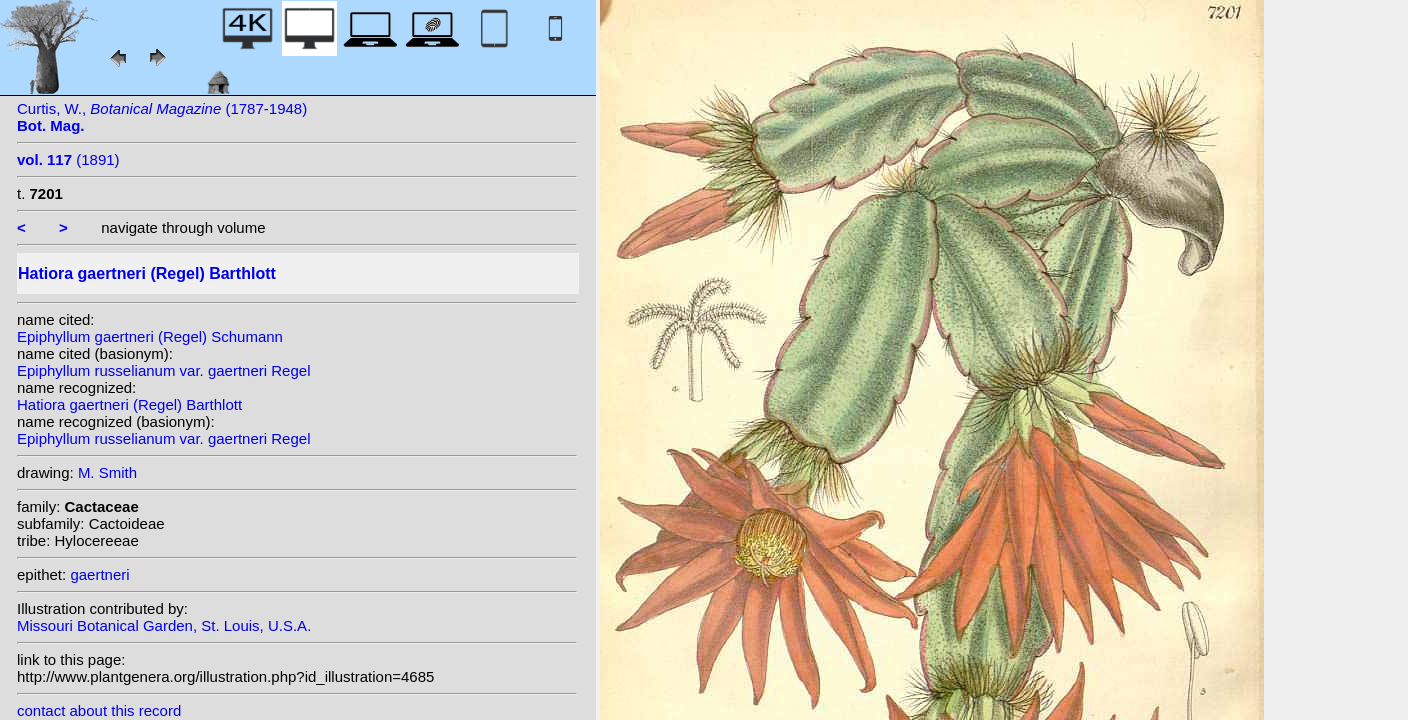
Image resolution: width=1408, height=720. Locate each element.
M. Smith (107, 472)
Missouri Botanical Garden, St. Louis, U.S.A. (164, 625)
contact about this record (99, 710)
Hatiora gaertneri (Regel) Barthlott (129, 404)
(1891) (68, 159)
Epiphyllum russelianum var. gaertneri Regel (163, 370)
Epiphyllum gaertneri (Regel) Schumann (150, 336)
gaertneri (99, 574)
